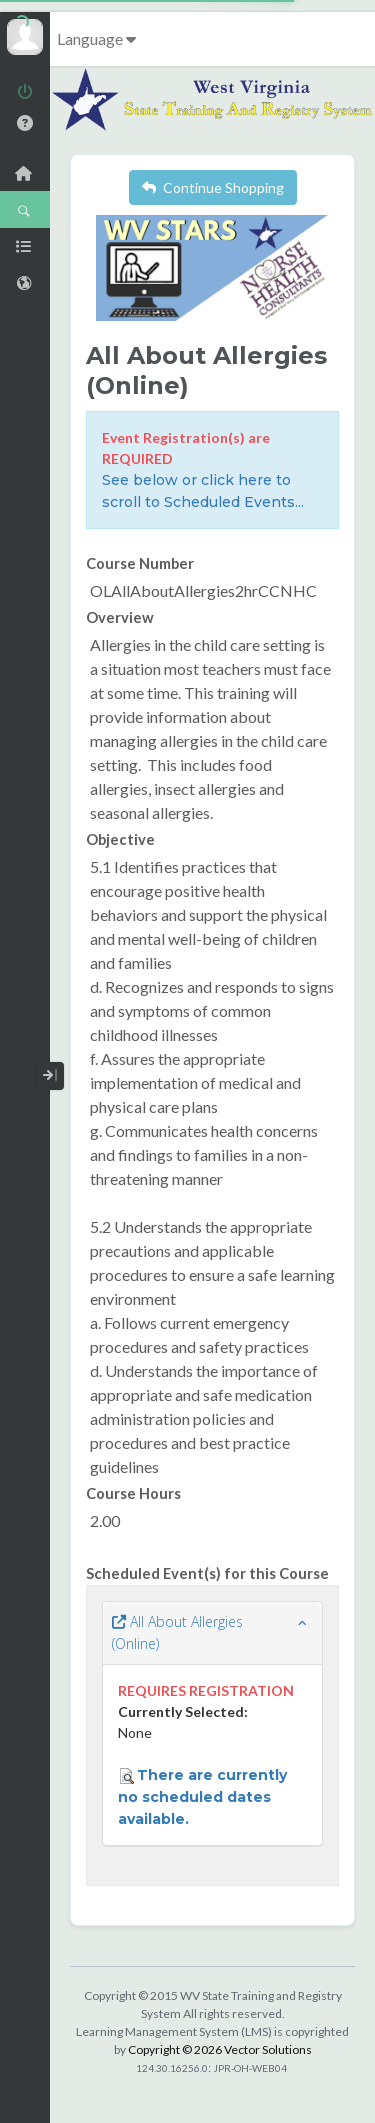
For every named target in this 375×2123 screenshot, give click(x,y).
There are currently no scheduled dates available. (202, 1797)
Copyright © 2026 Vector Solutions (220, 2049)
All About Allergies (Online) (177, 1632)
